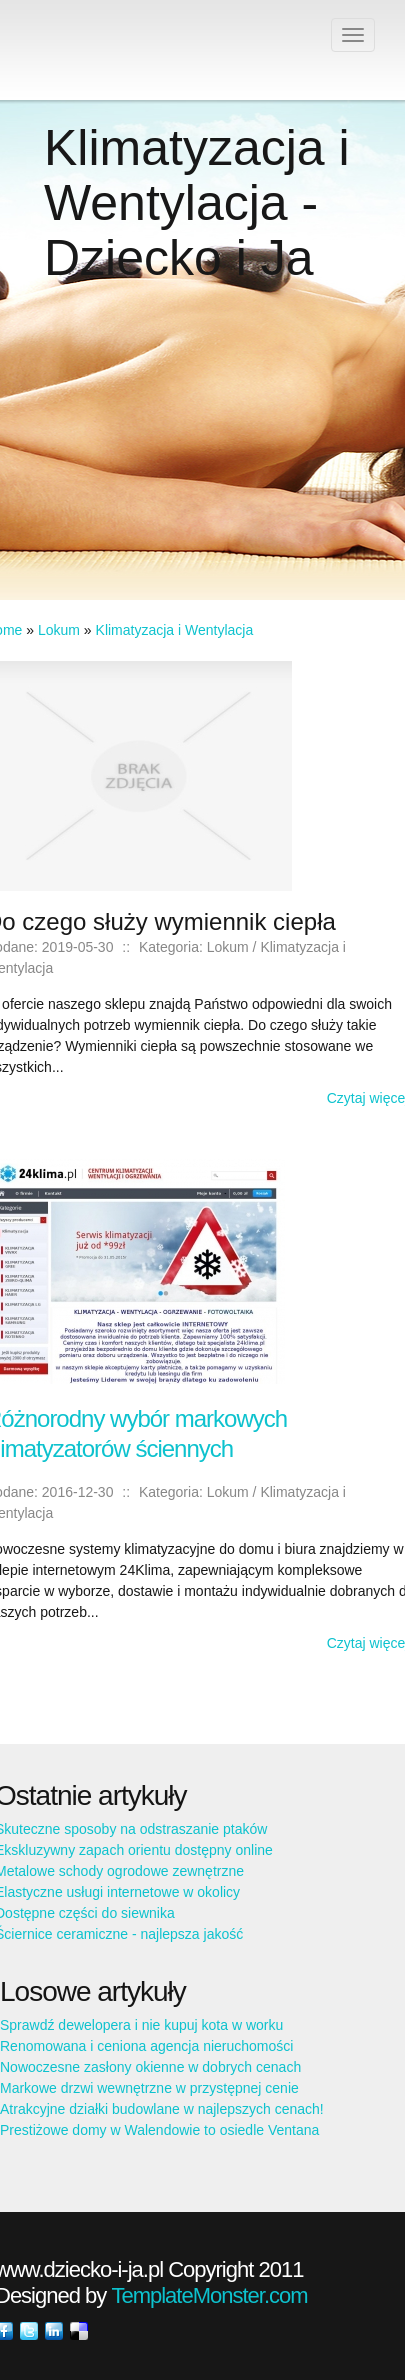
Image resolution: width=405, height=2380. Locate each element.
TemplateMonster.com (209, 2295)
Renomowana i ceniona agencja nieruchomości (146, 2046)
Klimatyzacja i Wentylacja (175, 630)
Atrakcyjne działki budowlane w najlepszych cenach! (162, 2109)
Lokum (59, 630)
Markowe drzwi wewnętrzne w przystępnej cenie (149, 2088)
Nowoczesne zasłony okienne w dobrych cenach (150, 2067)
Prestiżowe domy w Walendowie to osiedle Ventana (159, 2130)
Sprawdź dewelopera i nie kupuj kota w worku (141, 2025)
